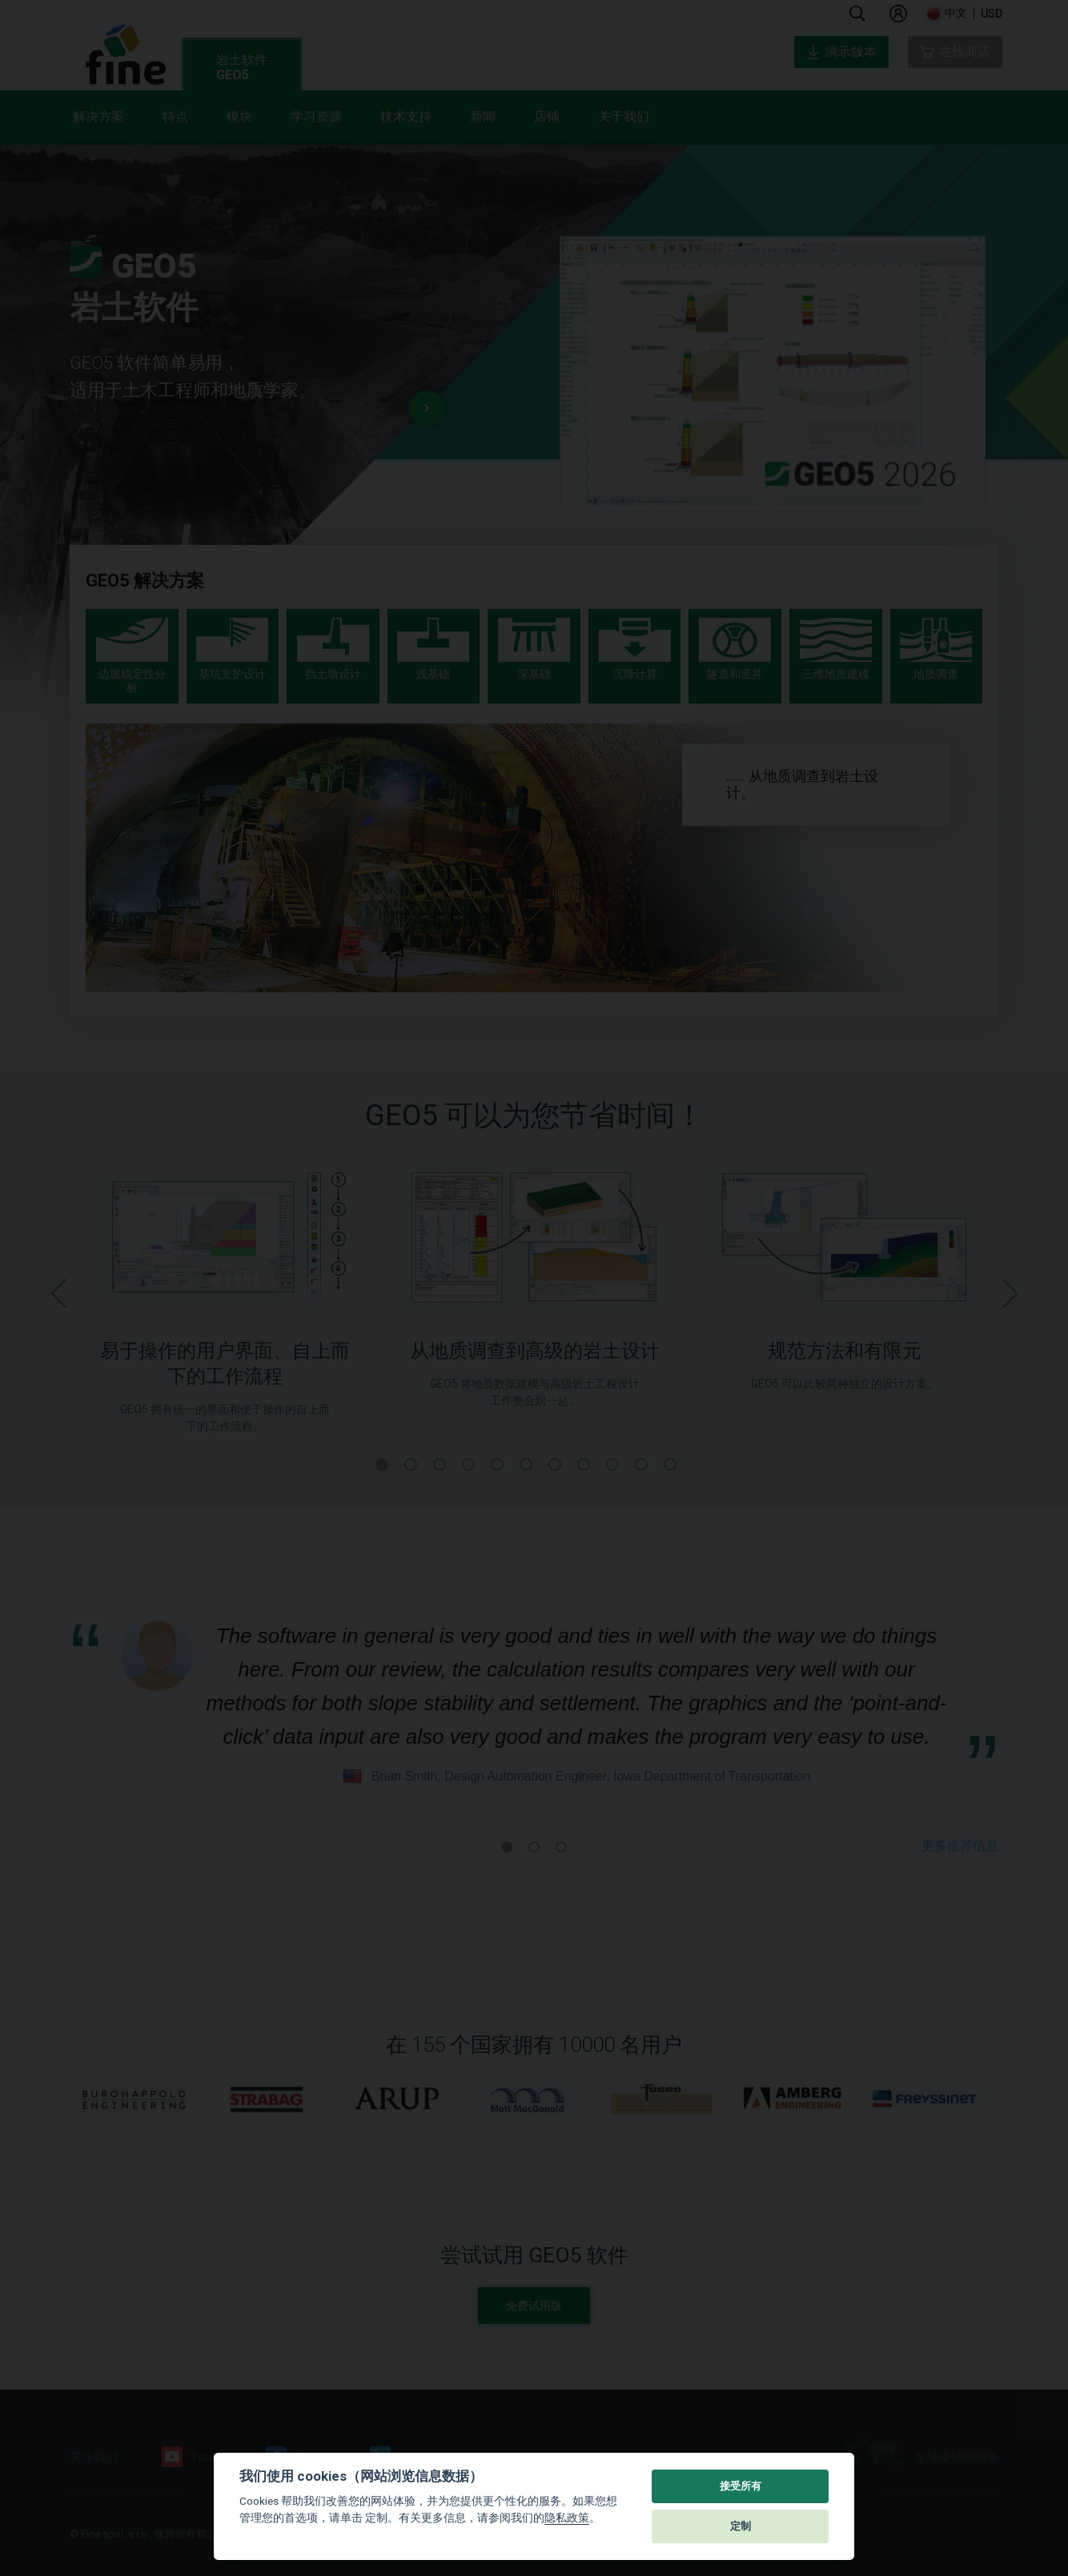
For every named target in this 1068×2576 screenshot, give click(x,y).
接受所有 (740, 2486)
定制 (740, 2526)
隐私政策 (566, 2517)
